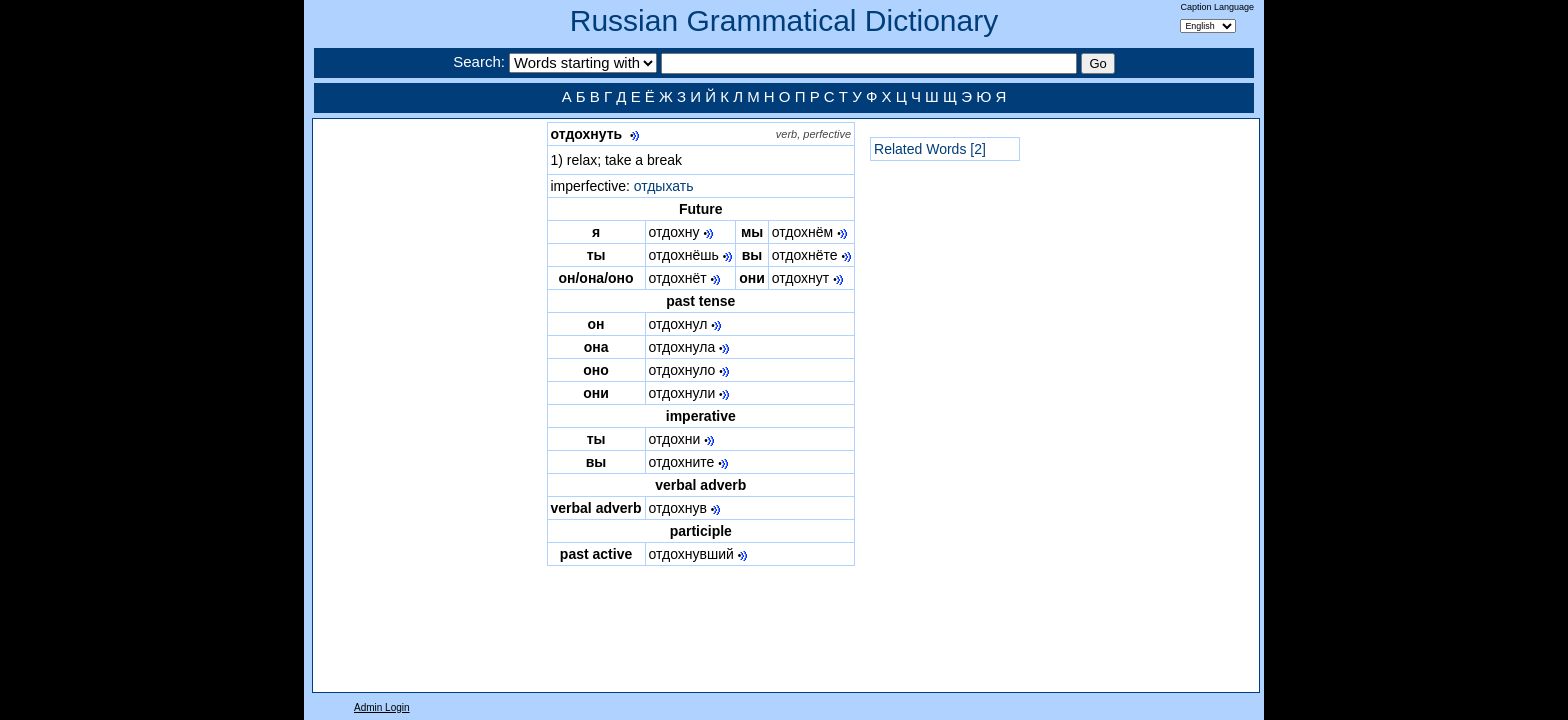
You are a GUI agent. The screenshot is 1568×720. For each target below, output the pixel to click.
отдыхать (664, 186)
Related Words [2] (930, 149)
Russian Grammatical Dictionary (784, 20)
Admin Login (382, 707)
